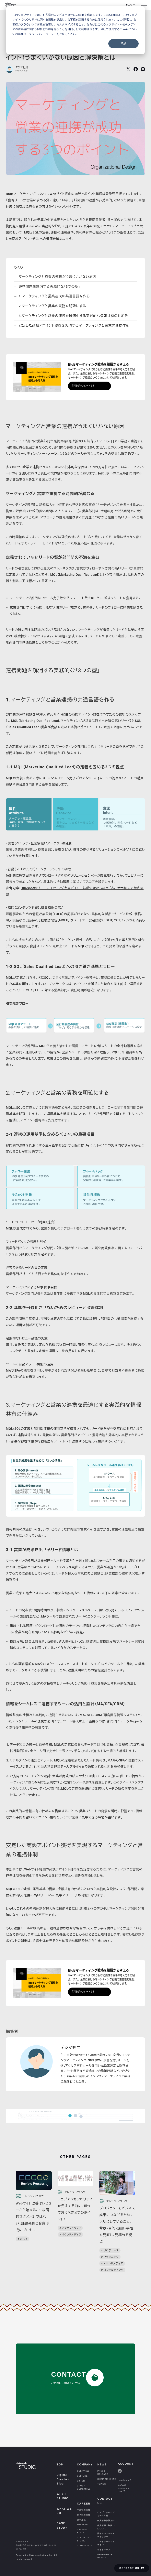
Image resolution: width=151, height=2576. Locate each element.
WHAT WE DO (64, 2511)
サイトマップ (103, 2545)
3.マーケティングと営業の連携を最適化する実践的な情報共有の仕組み (73, 316)
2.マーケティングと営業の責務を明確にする (52, 306)
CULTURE (82, 2476)
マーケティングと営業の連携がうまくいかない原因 (57, 277)
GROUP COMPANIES (84, 2487)
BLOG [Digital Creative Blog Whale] (130, 5)
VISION (81, 2481)
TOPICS (101, 2484)
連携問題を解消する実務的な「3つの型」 (49, 286)
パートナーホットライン (106, 2538)
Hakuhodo (124, 2480)
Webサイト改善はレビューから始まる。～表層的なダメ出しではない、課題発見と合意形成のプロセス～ (34, 2216)
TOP (60, 2464)
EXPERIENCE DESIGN (104, 2551)
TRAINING (82, 2520)
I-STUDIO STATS (82, 2526)
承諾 (123, 43)
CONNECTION (84, 2541)
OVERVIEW (83, 2471)
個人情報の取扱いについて (106, 2522)
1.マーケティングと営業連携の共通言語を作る (54, 296)
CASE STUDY (62, 2525)
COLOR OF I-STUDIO (84, 2534)
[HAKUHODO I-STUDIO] (10, 5)
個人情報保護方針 (106, 2516)
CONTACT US (131, 2568)
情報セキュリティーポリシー (106, 2530)
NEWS (102, 2464)
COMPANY (85, 2464)
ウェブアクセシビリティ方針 (106, 2509)
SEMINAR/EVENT (106, 2479)
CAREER (83, 2498)
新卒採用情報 (83, 2510)
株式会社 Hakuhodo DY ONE (125, 2488)
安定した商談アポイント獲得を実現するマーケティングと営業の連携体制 (74, 325)
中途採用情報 (83, 2505)
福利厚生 (81, 2515)
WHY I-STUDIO (63, 2496)
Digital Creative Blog (63, 2479)
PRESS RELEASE (102, 2472)
